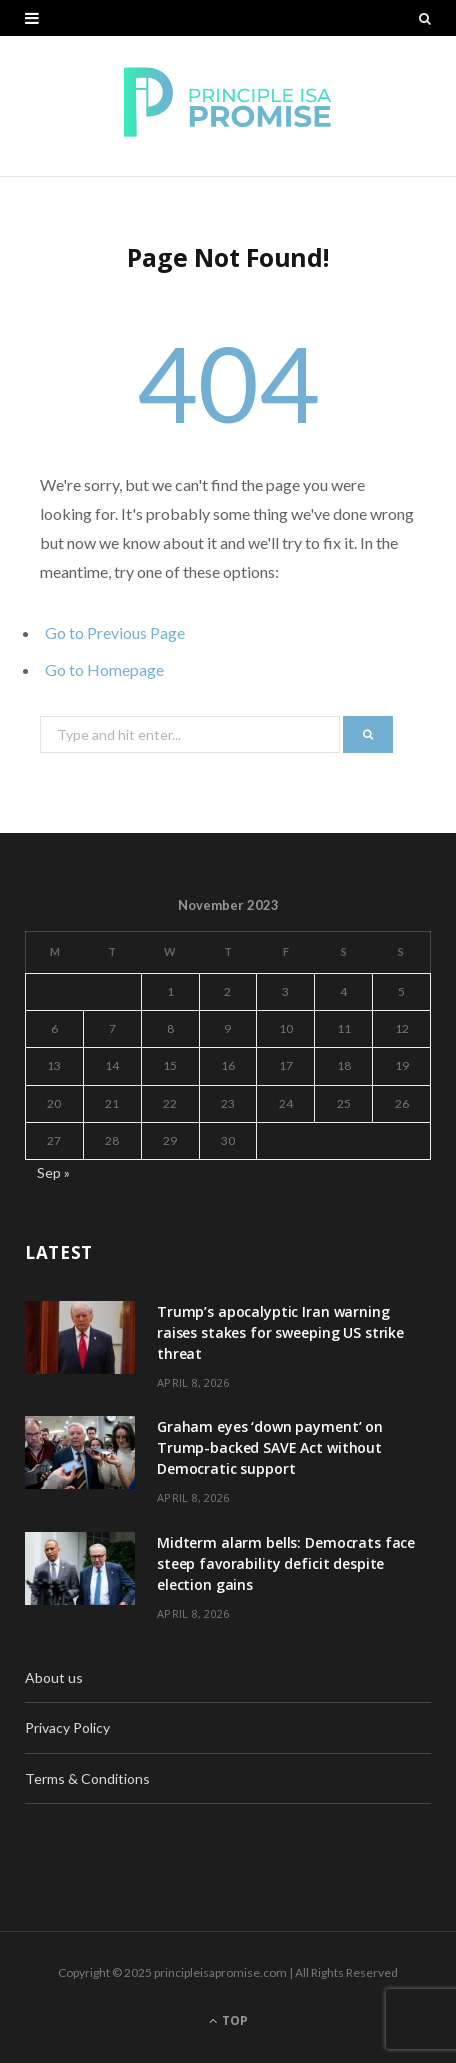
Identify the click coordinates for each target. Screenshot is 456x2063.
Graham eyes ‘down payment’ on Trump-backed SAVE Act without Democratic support (270, 1447)
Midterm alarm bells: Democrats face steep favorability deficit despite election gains (286, 1563)
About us (54, 1677)
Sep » (53, 1172)
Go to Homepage (104, 669)
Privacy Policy (67, 1727)
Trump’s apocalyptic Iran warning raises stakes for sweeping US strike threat (280, 1332)
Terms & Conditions (87, 1778)
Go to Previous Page (115, 632)
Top (228, 2020)
